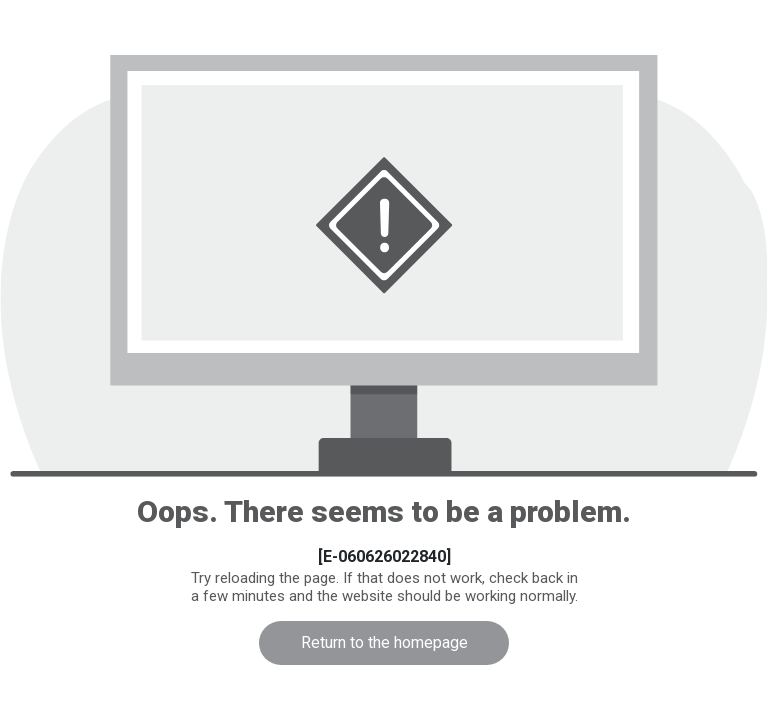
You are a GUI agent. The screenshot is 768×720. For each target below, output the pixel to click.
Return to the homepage (384, 642)
